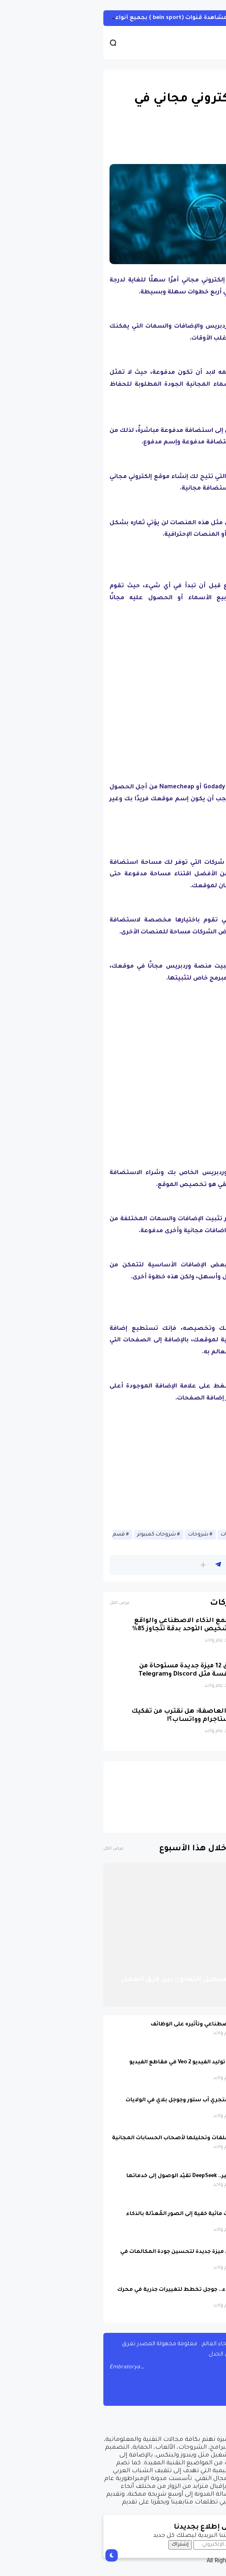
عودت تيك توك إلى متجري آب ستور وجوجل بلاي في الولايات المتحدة (103, 2104)
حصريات (133, 1535)
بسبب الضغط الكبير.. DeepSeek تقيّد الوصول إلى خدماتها (104, 2176)
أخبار (208, 79)
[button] (106, 1565)
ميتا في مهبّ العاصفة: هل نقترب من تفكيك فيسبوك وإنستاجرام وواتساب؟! (102, 1715)
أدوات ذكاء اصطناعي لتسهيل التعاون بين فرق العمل (116, 1980)
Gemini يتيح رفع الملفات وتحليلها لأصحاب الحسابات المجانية (97, 2138)
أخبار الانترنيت (169, 1535)
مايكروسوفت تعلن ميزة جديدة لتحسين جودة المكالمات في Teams (101, 2255)
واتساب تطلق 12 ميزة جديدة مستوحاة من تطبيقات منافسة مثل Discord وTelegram (105, 1670)
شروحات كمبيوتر (59, 1535)
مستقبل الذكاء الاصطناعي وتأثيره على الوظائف (116, 2025)
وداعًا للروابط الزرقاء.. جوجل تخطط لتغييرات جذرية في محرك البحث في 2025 (99, 2293)
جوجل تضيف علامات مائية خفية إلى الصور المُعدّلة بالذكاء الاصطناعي (104, 2217)
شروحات (101, 1535)
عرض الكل (22, 1603)
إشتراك (83, 2545)
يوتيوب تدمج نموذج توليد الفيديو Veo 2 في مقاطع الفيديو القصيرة (105, 2066)
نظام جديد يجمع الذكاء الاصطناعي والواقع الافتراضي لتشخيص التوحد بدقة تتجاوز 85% (102, 1625)
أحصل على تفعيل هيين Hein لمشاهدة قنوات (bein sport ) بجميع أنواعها (112, 18)
